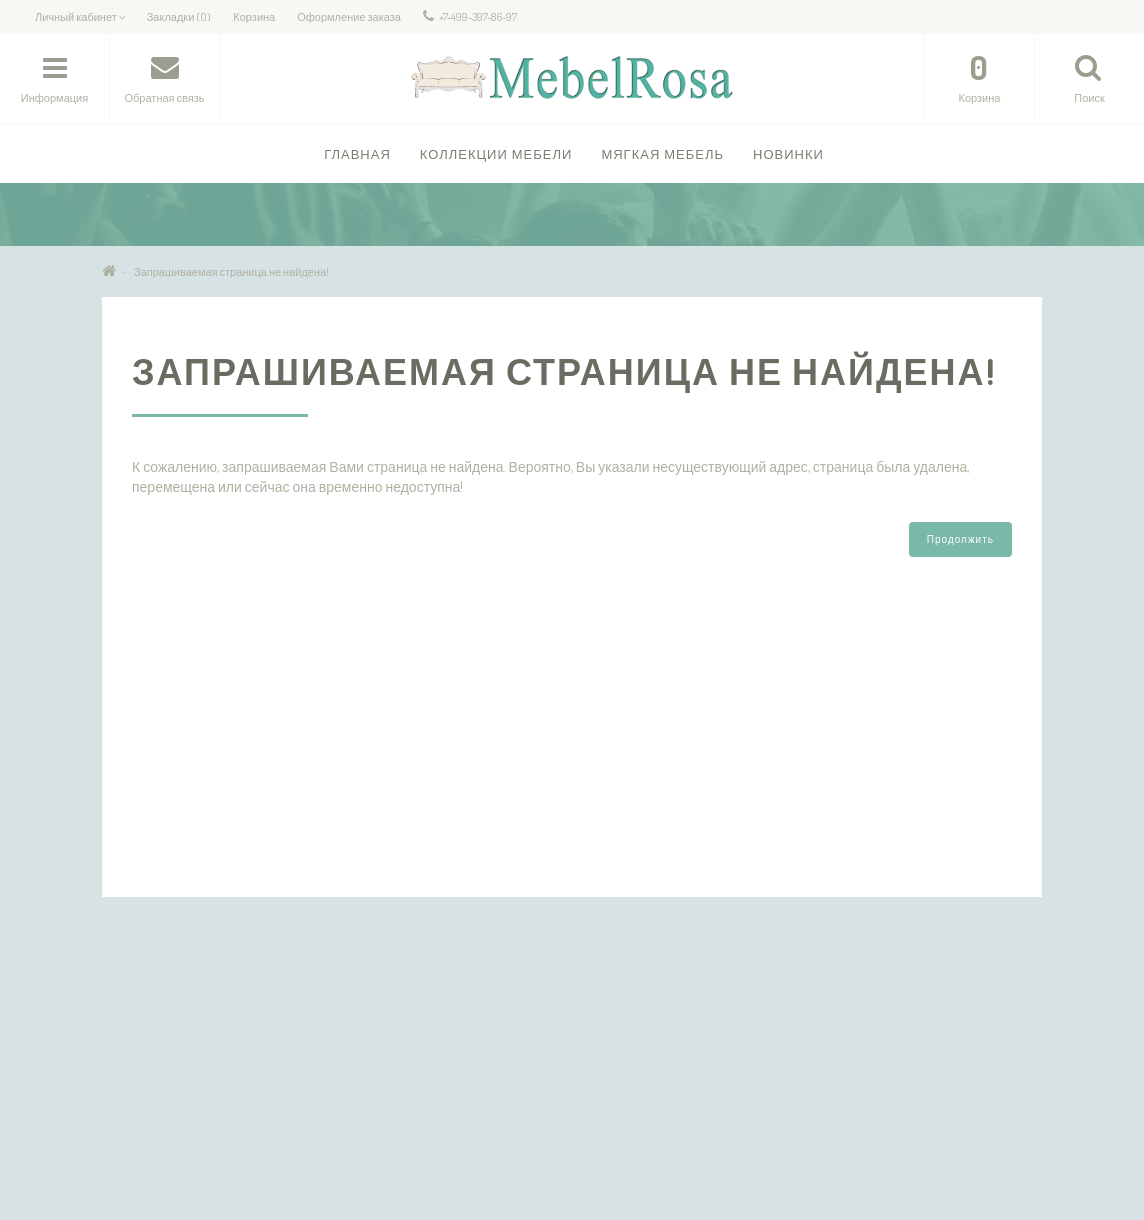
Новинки (788, 154)
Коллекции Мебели (496, 154)
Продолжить (960, 539)
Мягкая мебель (662, 154)
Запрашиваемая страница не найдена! (231, 272)
